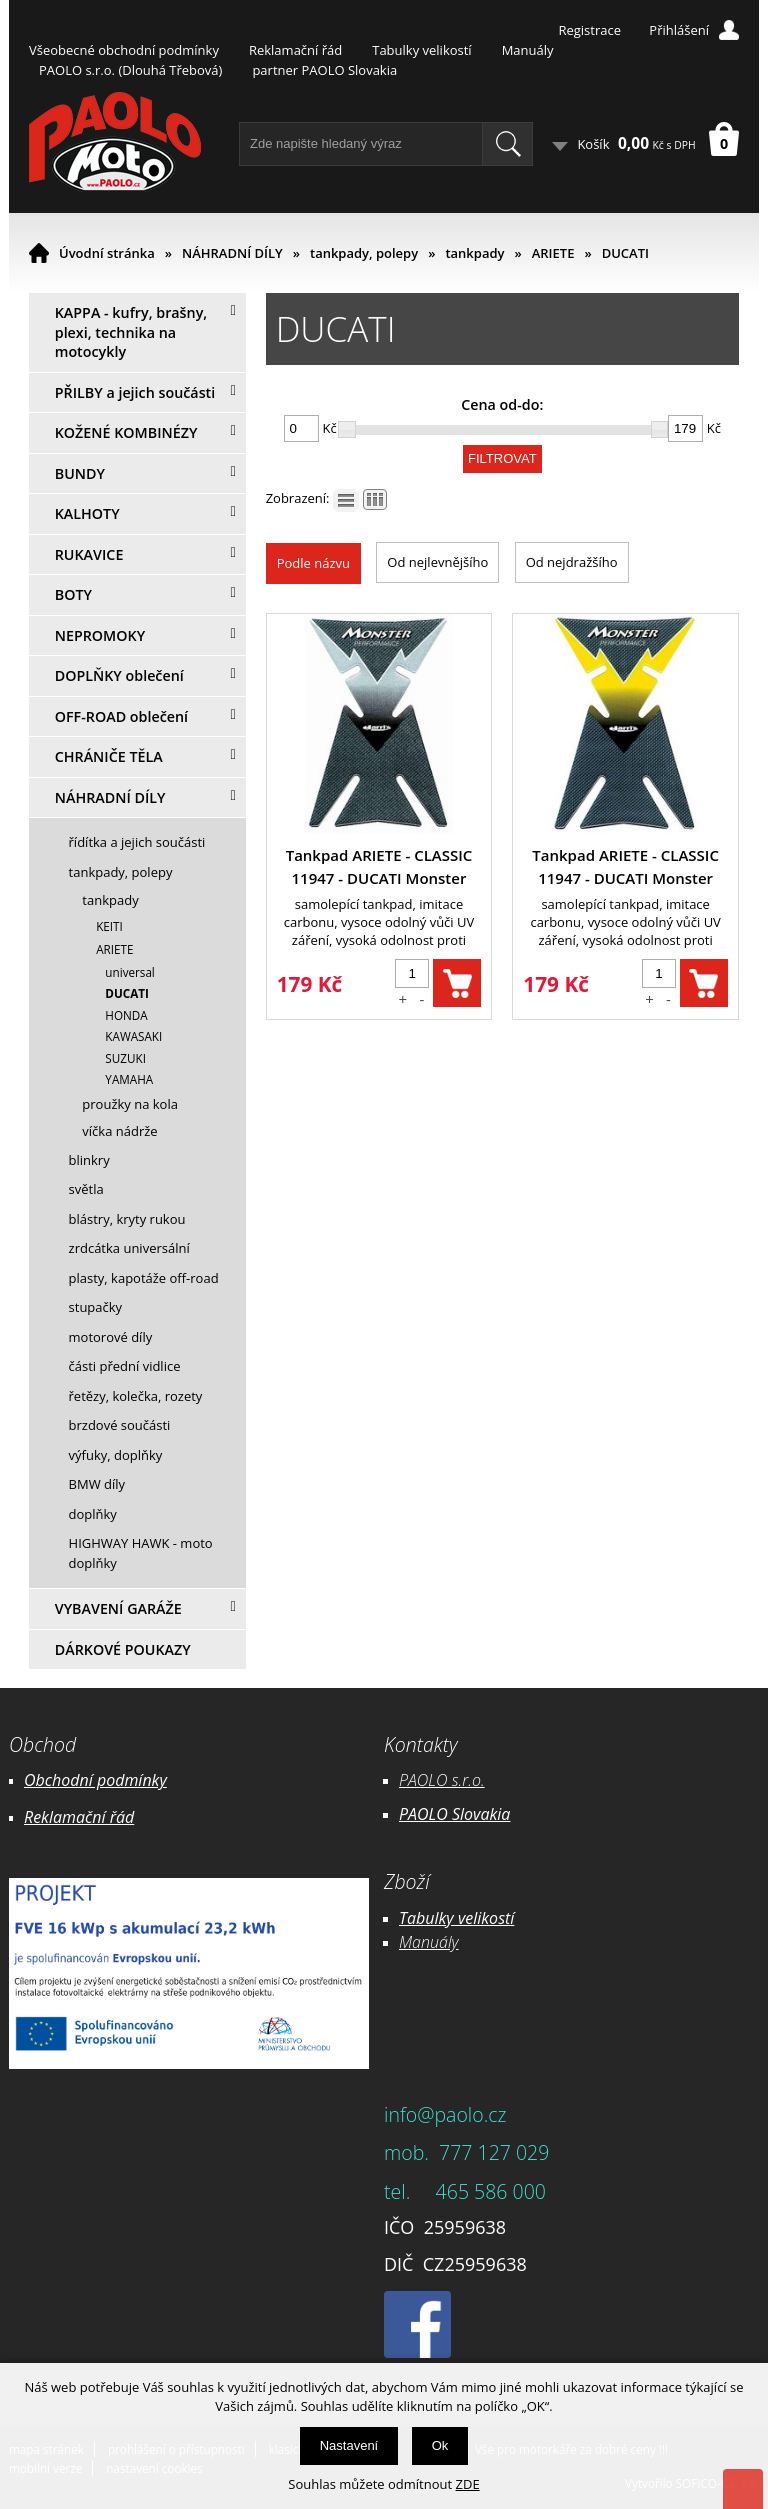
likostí (493, 1918)
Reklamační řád (295, 50)
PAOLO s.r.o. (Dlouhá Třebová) (130, 70)
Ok (440, 2445)
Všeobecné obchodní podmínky (124, 50)
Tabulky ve (436, 1918)
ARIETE (553, 253)
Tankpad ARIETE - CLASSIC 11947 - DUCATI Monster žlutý (625, 867)
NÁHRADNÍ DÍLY (232, 253)
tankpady (474, 253)
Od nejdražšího (572, 562)
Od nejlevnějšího (437, 562)
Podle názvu (313, 563)
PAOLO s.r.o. (442, 1780)
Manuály (528, 50)
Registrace (589, 30)
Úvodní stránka (107, 253)
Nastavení (349, 2445)
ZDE (468, 2484)
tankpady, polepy (364, 253)
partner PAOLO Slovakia (324, 70)
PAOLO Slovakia (454, 1814)
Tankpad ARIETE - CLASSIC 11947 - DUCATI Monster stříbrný (379, 867)
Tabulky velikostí (421, 50)
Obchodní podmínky (95, 1780)
